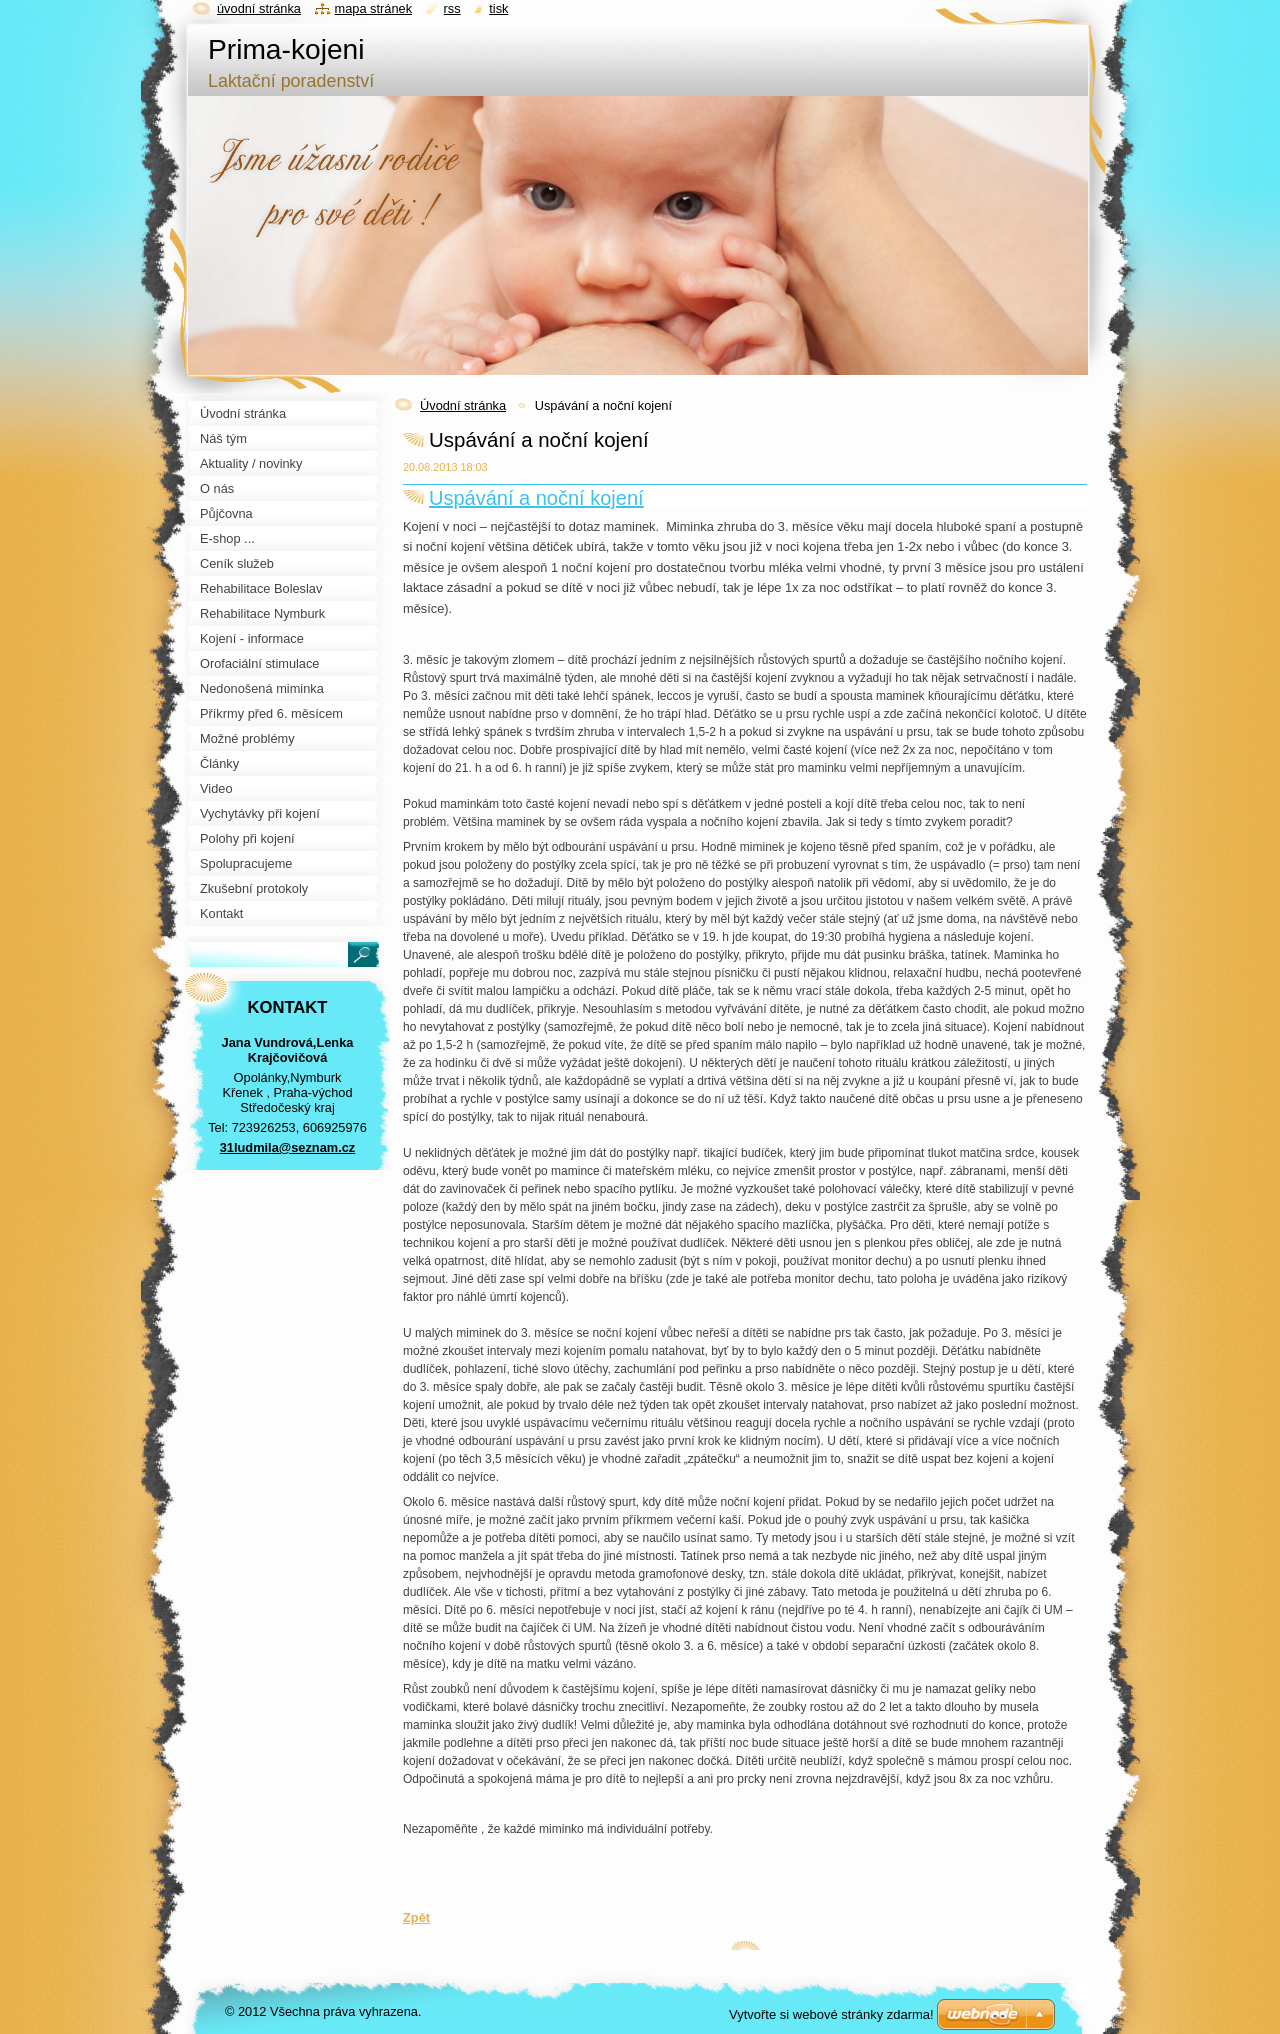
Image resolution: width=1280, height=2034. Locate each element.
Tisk (498, 8)
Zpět (416, 1917)
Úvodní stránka (463, 405)
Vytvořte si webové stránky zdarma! (831, 2014)
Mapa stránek (374, 8)
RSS (452, 8)
